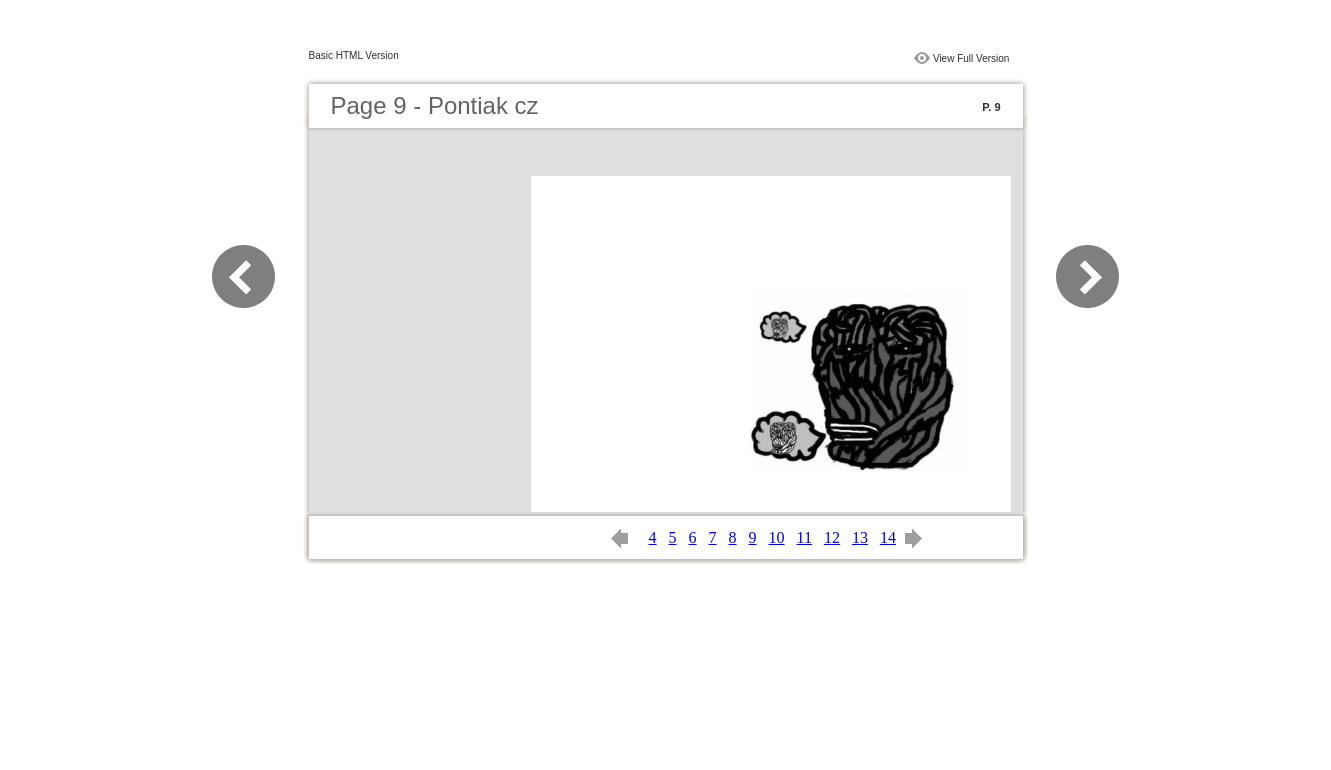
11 (804, 537)
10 (777, 537)
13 (860, 537)
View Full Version (971, 58)
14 (888, 537)
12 (832, 537)
